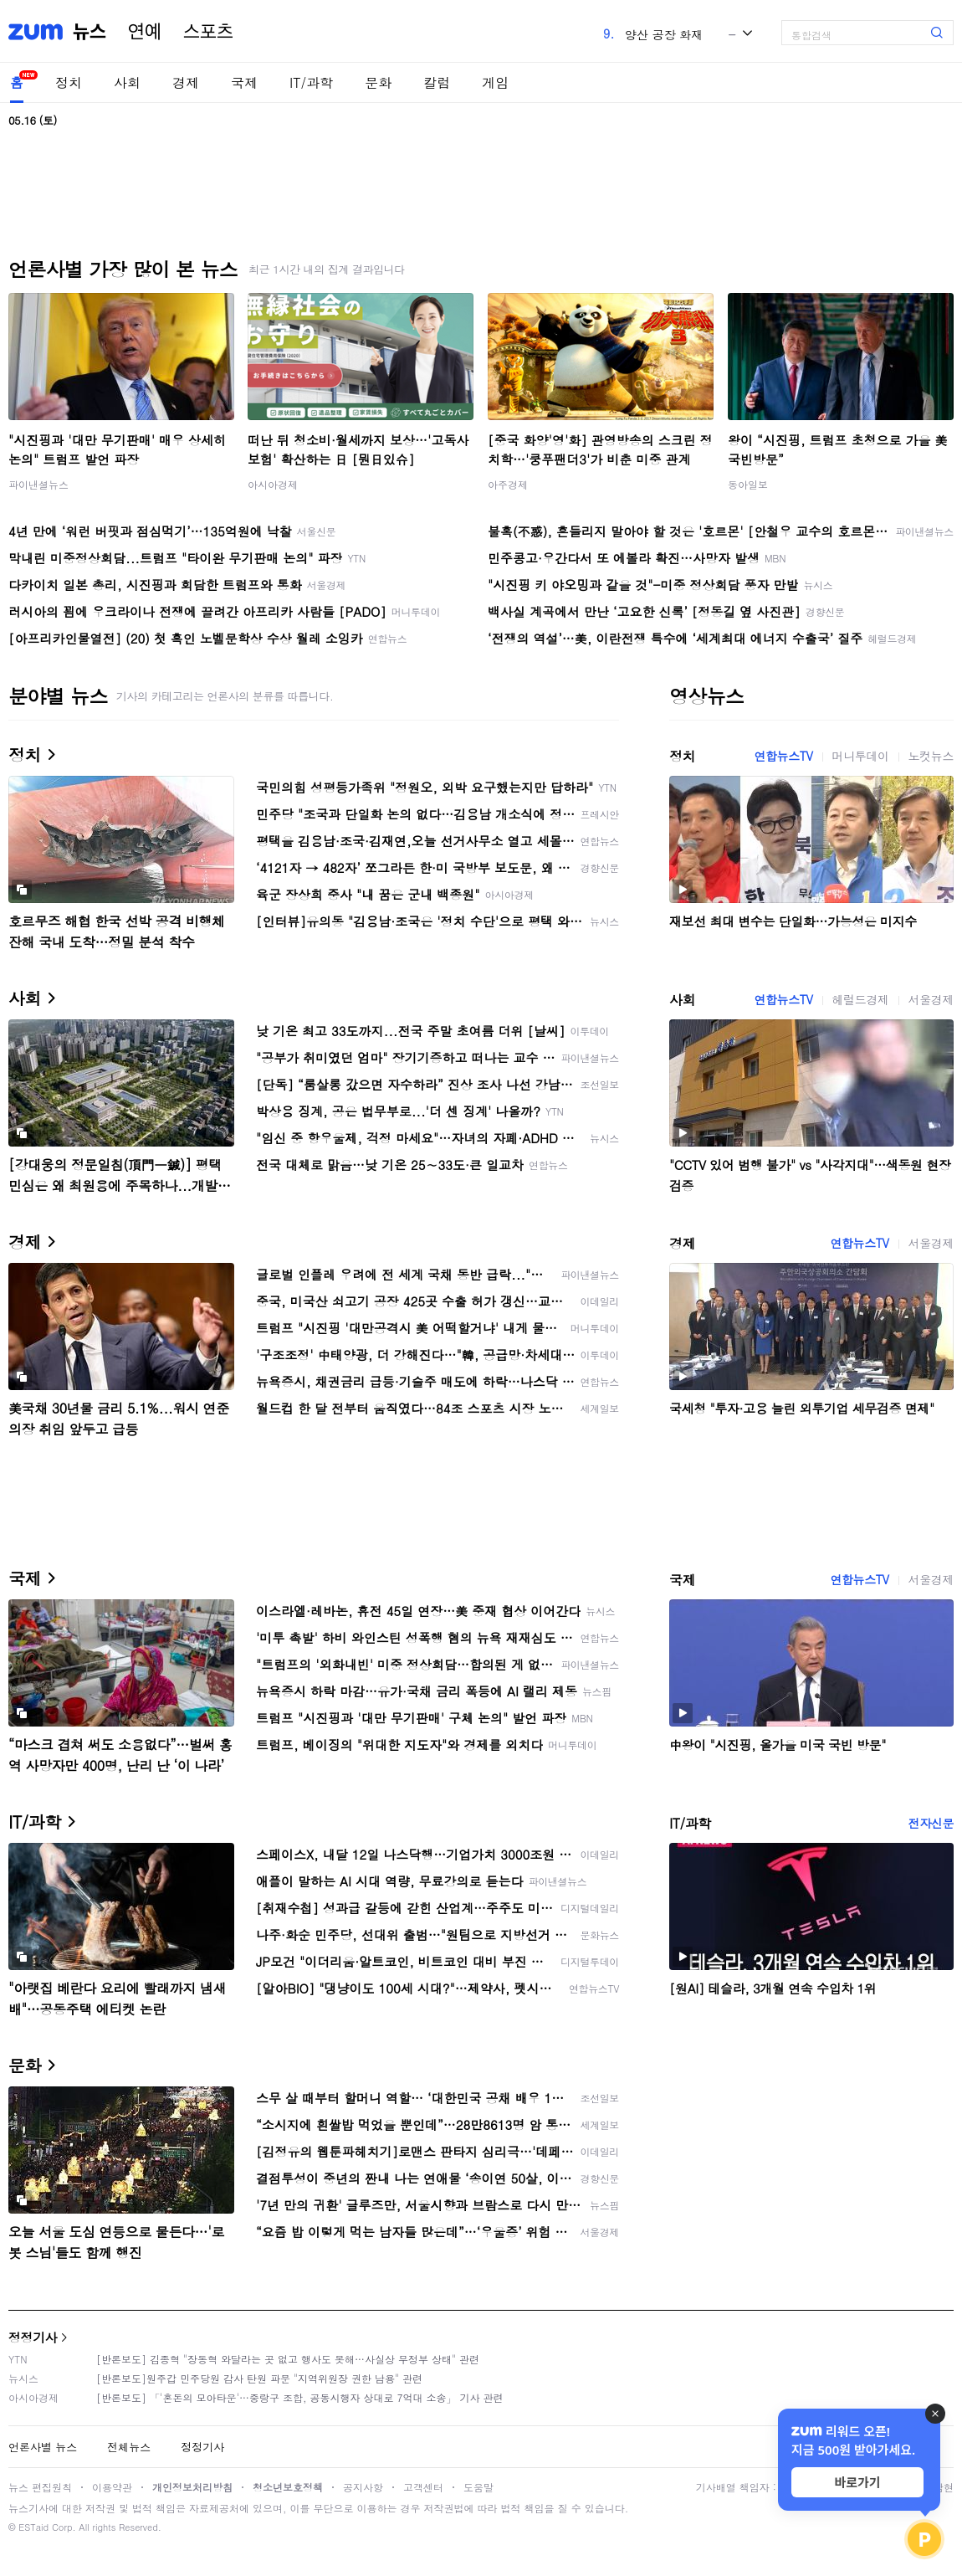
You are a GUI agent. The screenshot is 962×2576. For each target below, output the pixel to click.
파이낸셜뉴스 (38, 484)
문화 (378, 82)
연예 (144, 32)
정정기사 (32, 2337)
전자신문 (931, 1822)
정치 (68, 82)
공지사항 (363, 2487)
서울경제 (931, 999)
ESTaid (33, 2527)
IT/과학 (311, 82)
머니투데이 (860, 755)
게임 (495, 82)
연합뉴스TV (783, 755)
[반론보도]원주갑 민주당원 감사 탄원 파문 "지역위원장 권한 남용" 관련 (259, 2378)
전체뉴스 (129, 2447)
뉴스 (89, 32)
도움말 (478, 2487)
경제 (185, 82)
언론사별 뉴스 (42, 2447)
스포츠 (208, 32)
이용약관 (112, 2487)
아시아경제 (273, 484)
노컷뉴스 (931, 755)
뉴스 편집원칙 (40, 2487)
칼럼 (436, 82)
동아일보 (748, 484)
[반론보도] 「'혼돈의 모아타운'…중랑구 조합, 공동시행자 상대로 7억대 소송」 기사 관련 (300, 2397)
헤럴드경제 (860, 999)
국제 (244, 82)
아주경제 (508, 484)
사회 (127, 82)
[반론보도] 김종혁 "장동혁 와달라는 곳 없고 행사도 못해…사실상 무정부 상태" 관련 (287, 2359)
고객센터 (423, 2487)
